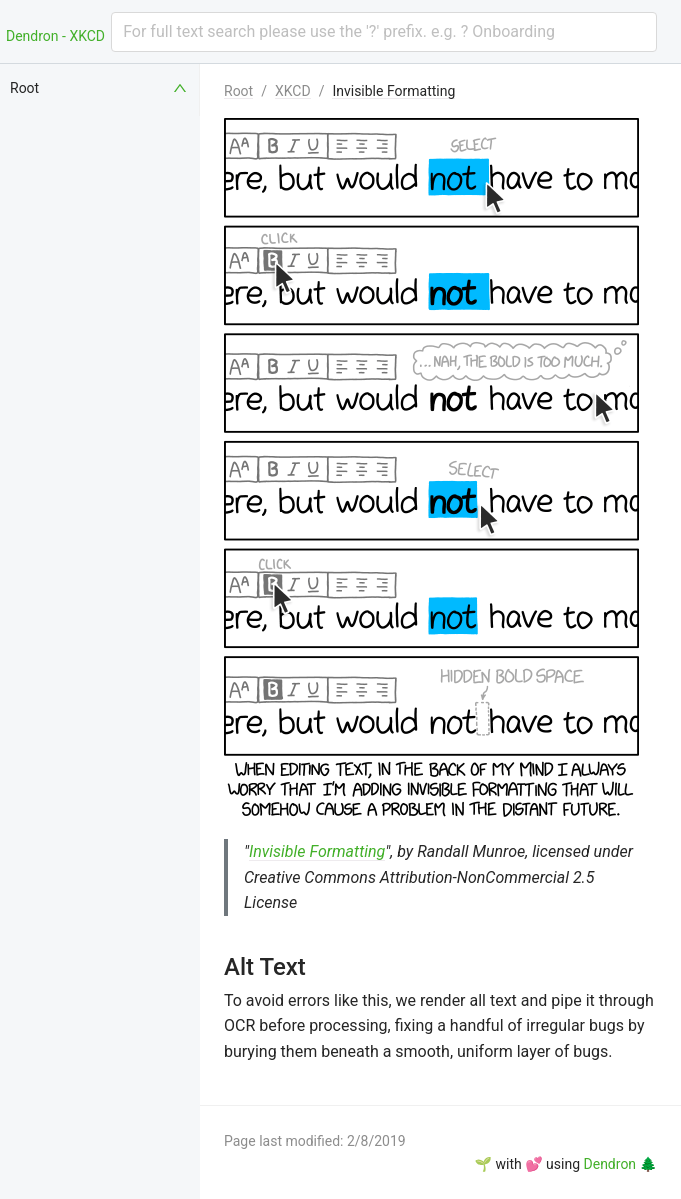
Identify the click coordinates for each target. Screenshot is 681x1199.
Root (238, 91)
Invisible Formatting (393, 91)
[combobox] (384, 32)
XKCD (293, 91)
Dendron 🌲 (620, 1164)
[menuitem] (100, 88)
